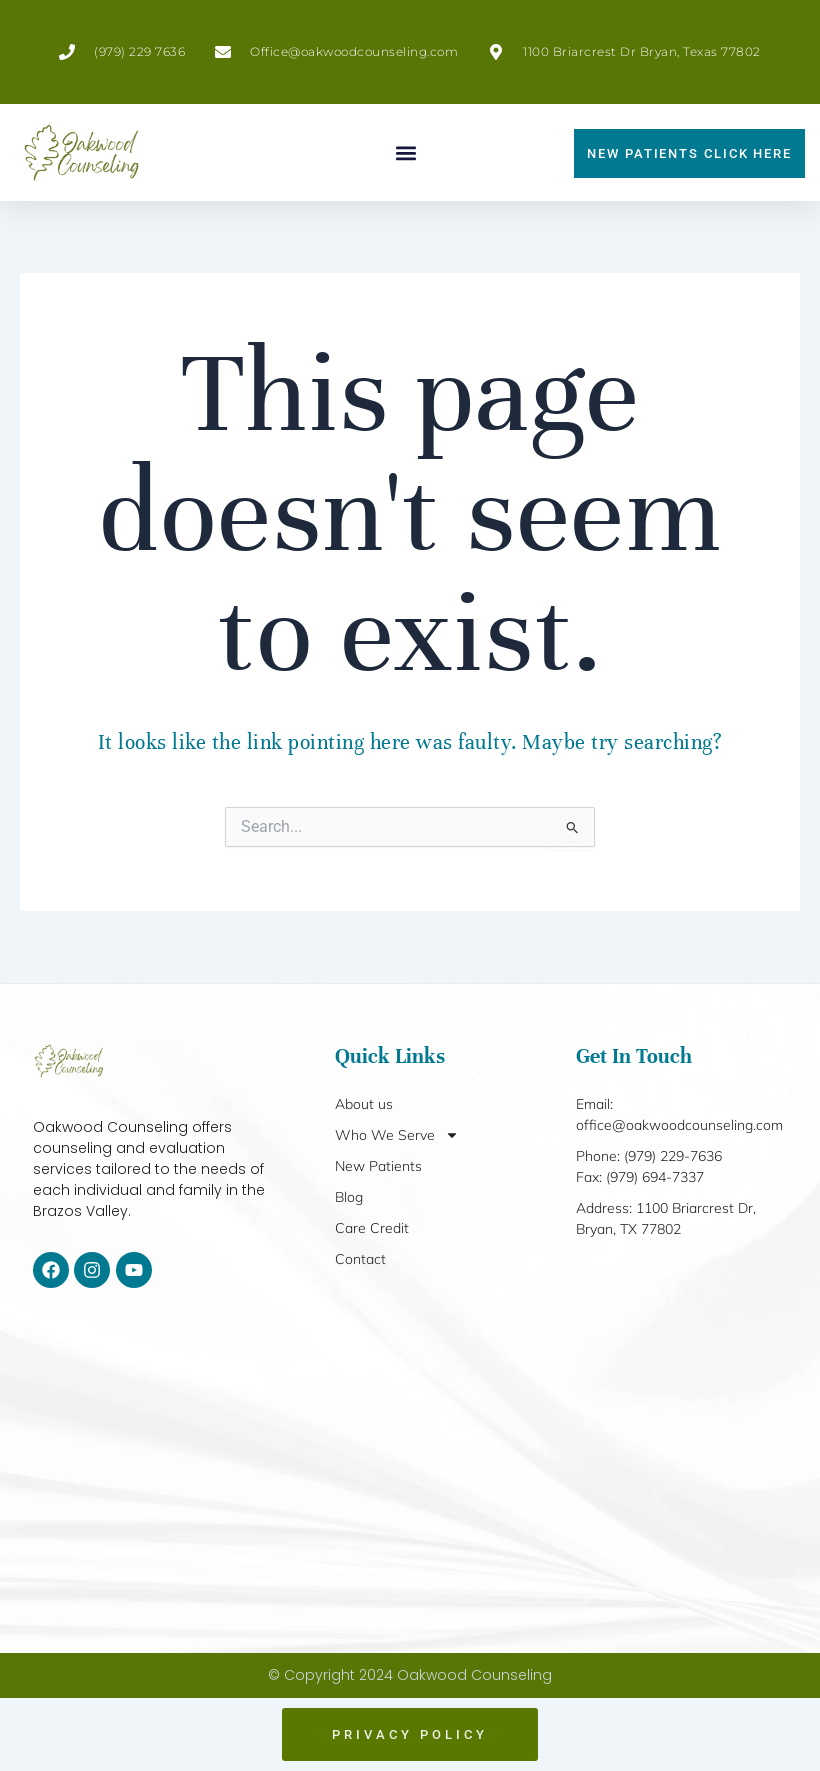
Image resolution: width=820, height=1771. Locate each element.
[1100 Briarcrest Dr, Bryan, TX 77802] (410, 1470)
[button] (406, 152)
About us (364, 1104)
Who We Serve (397, 1135)
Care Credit (372, 1228)
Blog (349, 1197)
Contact (360, 1259)
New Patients (378, 1166)
